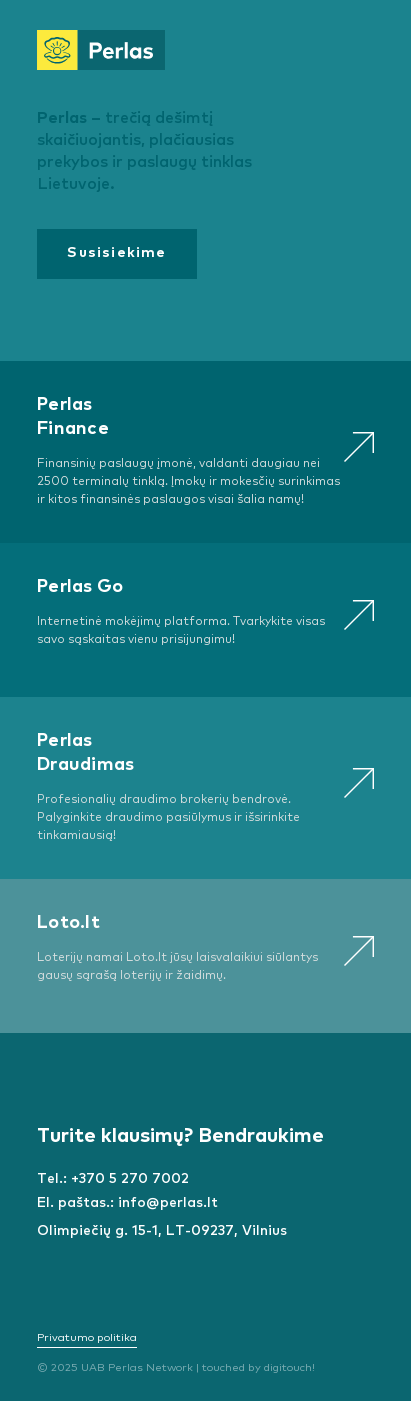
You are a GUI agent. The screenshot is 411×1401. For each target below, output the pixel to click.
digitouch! (289, 1367)
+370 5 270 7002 (130, 1179)
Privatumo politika (87, 1337)
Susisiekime (116, 253)
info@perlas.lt (168, 1203)
